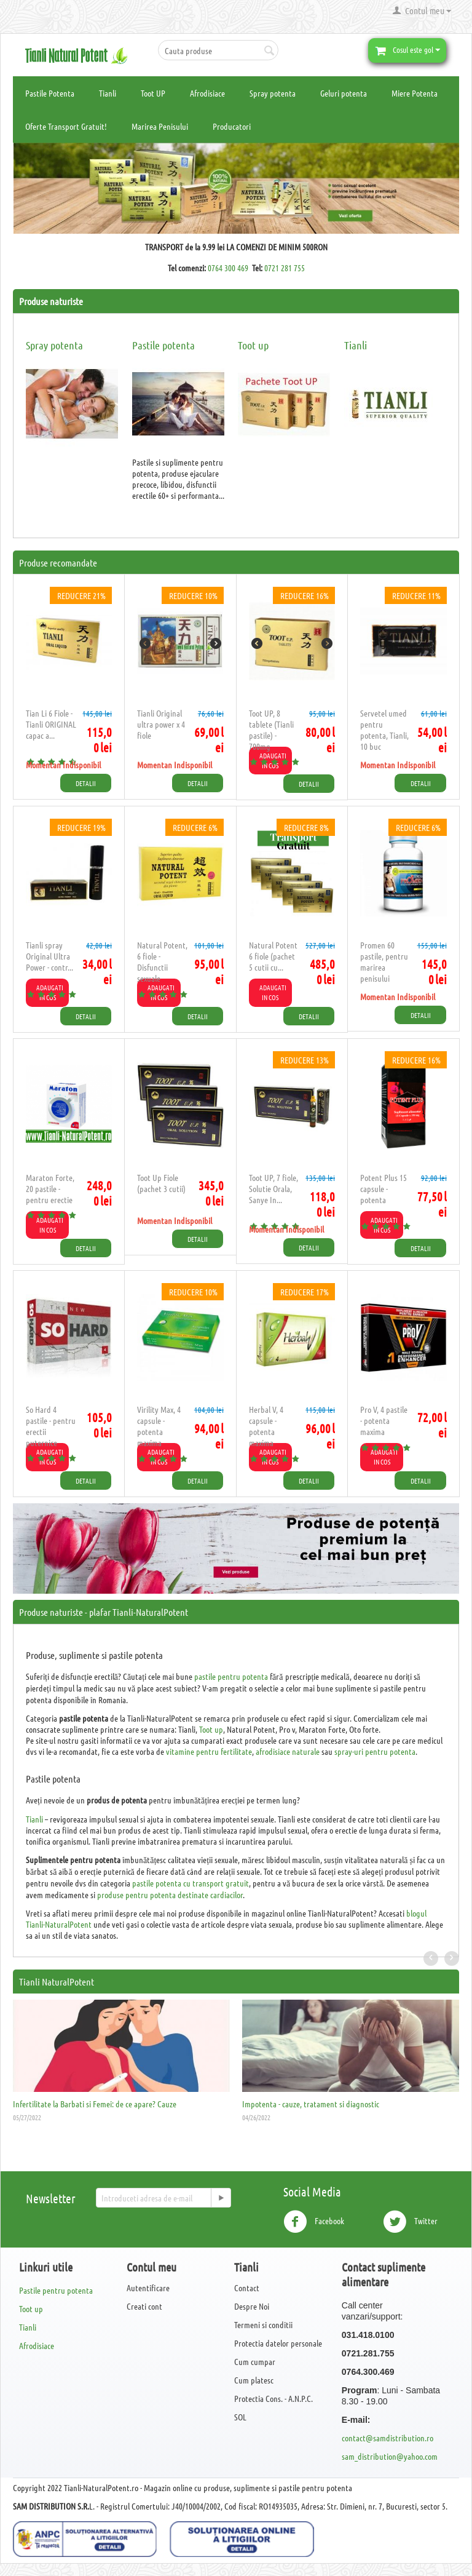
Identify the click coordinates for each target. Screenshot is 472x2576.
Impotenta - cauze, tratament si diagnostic (310, 2103)
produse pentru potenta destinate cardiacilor (170, 1894)
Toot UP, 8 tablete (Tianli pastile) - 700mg (271, 729)
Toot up (253, 345)
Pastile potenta (163, 345)
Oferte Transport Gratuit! (66, 126)
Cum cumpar (254, 2361)
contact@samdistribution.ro (387, 2437)
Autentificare (148, 2287)
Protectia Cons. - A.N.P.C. (273, 2398)
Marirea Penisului (160, 126)
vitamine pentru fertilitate (209, 1751)
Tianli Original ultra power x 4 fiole (161, 724)
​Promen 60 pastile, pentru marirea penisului (384, 961)
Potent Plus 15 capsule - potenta (383, 1188)
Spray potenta (273, 92)
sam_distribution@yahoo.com (390, 2456)
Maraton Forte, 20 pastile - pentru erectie (50, 1188)
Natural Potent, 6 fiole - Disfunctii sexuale (162, 961)
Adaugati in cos (272, 992)
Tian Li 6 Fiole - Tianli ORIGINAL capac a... (51, 724)
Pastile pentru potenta (56, 2290)
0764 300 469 (228, 267)
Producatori (232, 126)
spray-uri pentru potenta (374, 1751)
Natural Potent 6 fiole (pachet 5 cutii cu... (273, 955)
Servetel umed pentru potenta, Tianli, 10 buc (384, 729)
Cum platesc (253, 2379)
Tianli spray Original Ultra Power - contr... (49, 955)
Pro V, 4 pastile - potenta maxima (383, 1420)
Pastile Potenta (49, 92)
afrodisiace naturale (288, 1751)
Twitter (410, 2221)
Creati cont (144, 2306)
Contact (246, 2287)
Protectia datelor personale (278, 2342)
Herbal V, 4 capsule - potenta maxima (266, 1426)
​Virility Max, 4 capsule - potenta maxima (159, 1426)
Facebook (313, 2221)
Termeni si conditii (263, 2324)
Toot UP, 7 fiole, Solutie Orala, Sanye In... (273, 1188)
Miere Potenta (414, 92)
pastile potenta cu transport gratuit (190, 1882)
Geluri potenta (343, 92)
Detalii (86, 783)
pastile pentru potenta (231, 1676)
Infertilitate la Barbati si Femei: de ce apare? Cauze (94, 2103)
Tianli (107, 92)
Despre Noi (251, 2306)
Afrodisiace (207, 92)
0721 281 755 (284, 267)
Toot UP (153, 92)
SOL (240, 2416)
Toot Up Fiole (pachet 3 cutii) (161, 1183)
